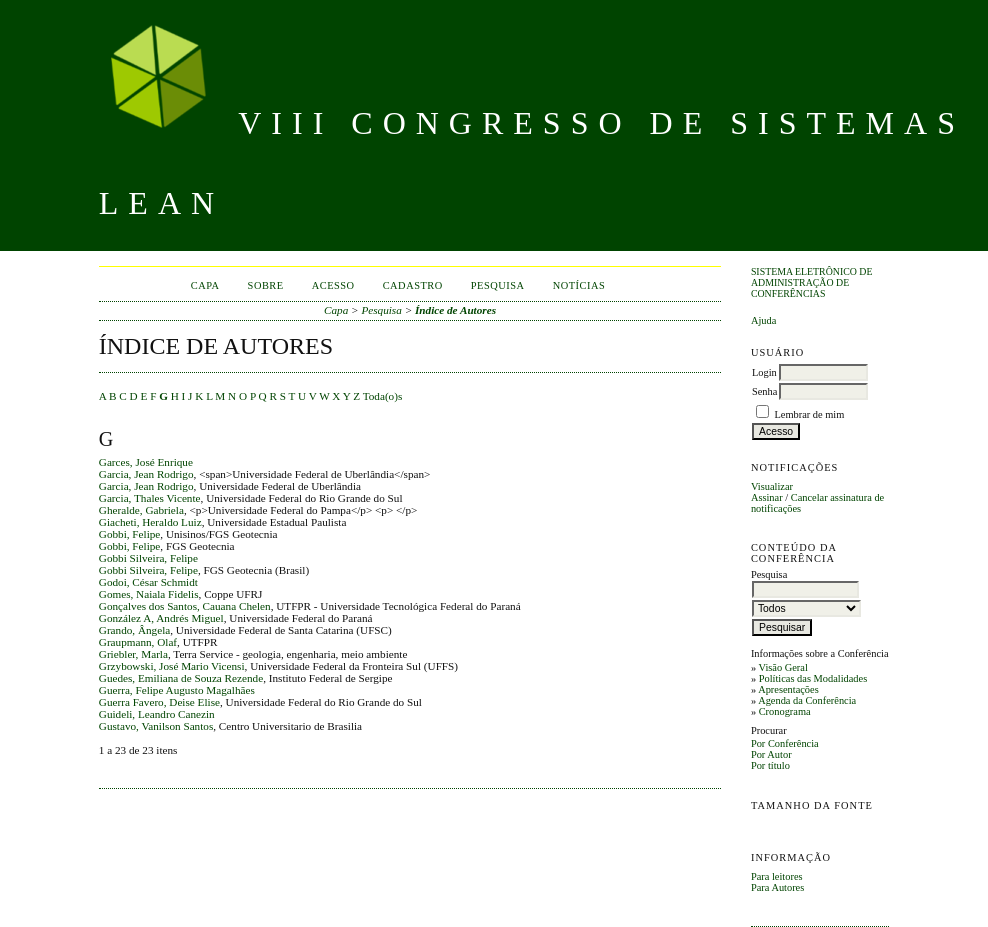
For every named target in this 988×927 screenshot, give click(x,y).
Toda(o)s (383, 396)
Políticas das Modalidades (813, 678)
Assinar (767, 497)
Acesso (333, 285)
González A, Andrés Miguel (161, 618)
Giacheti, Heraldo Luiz (150, 522)
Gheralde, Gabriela (141, 510)
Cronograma (785, 711)
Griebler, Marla (133, 654)
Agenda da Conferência (807, 700)
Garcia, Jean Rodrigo (146, 474)
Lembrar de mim (810, 414)
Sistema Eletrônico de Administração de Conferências (812, 282)
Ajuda (763, 320)
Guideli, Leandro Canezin (157, 714)
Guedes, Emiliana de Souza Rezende (181, 678)
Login (764, 372)
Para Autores (777, 887)
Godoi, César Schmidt (148, 582)
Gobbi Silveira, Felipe (148, 558)
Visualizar (772, 486)
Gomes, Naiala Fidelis (149, 594)
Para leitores (777, 876)
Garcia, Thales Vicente (150, 498)
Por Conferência (785, 743)
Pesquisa (498, 285)
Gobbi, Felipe (130, 534)
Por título (770, 765)
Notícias (579, 285)
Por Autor (771, 754)
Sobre (266, 285)
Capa (205, 285)
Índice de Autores (455, 310)
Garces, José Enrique (146, 462)
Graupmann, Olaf (138, 642)
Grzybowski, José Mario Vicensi (172, 666)
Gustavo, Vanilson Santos (156, 726)
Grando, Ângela (134, 630)
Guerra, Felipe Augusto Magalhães (177, 690)
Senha (764, 391)
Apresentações (788, 689)
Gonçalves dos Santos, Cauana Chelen (185, 606)
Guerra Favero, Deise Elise (159, 702)
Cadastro (413, 285)
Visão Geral (783, 667)
